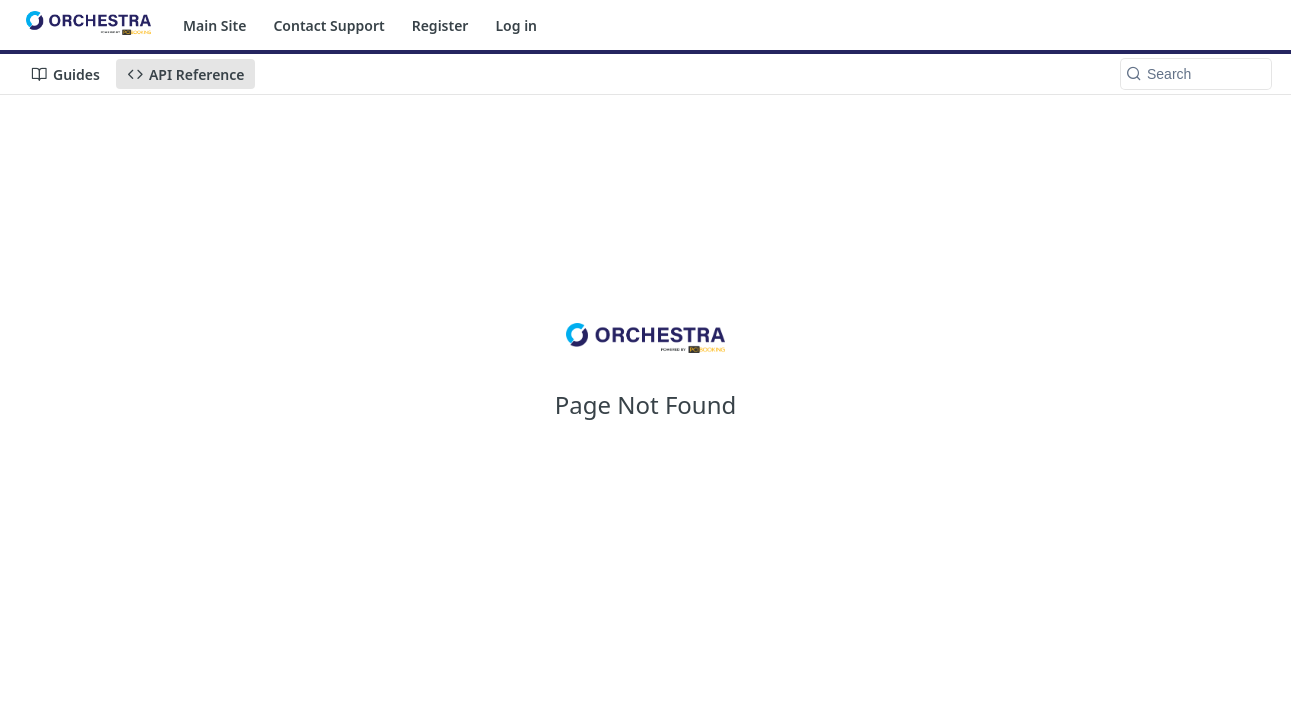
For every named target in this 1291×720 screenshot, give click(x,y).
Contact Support (328, 25)
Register (440, 25)
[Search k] (1196, 74)
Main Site (214, 25)
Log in (516, 25)
